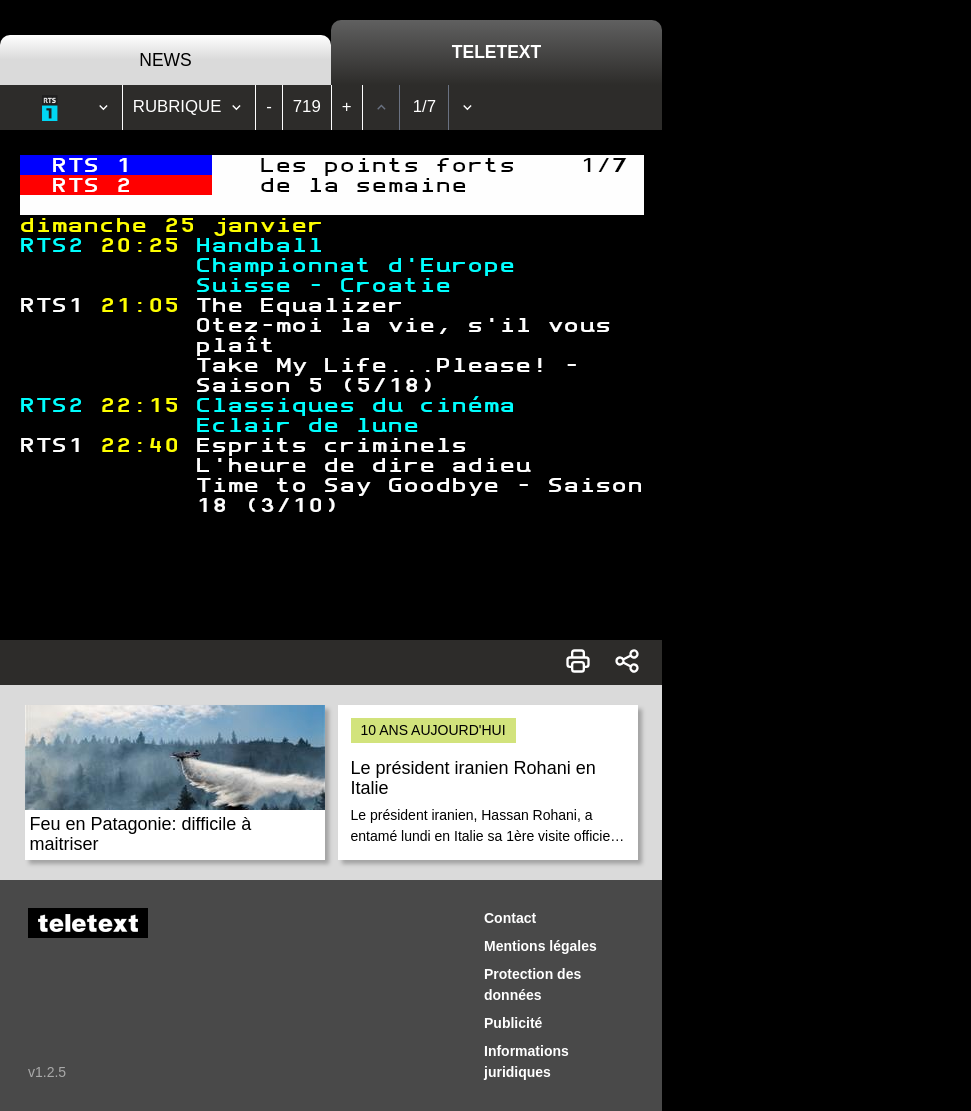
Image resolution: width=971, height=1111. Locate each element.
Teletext (496, 52)
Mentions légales (540, 946)
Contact (510, 918)
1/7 (424, 106)
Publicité (513, 1023)
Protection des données (532, 984)
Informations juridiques (526, 1061)
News (165, 60)
